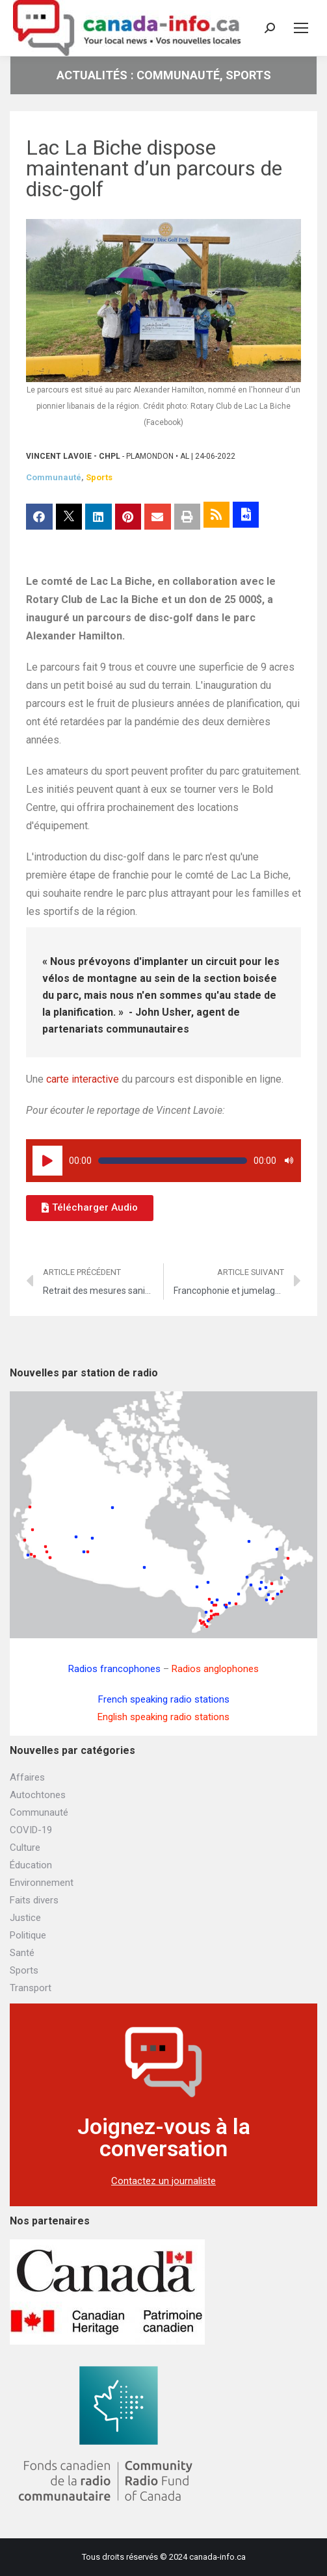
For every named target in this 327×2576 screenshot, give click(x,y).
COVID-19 (31, 1830)
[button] (89, 1208)
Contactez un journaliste (163, 2181)
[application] (163, 1161)
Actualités (92, 75)
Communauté (178, 75)
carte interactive (82, 1079)
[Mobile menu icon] (301, 28)
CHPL (109, 456)
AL (184, 456)
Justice (25, 1918)
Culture (25, 1847)
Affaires (27, 1777)
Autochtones (38, 1795)
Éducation (31, 1865)
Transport (30, 1988)
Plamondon (150, 456)
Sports (248, 75)
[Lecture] (47, 1161)
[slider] (172, 1160)
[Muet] (288, 1160)
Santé (22, 1953)
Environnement (41, 1882)
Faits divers (34, 1900)
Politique (28, 1935)
